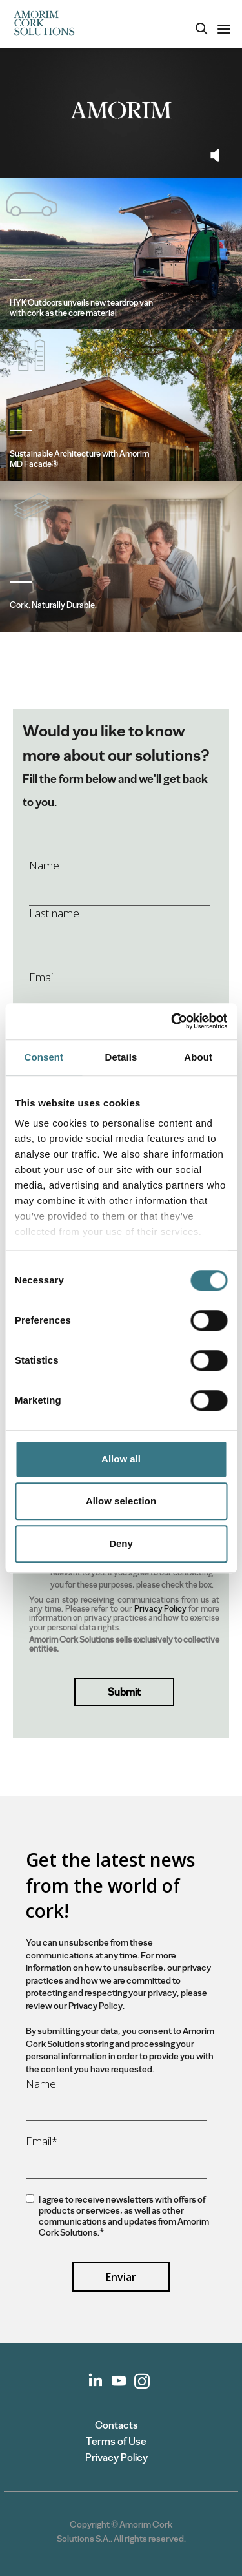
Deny (121, 1543)
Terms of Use (116, 2441)
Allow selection (121, 1500)
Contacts (116, 2425)
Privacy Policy (160, 1609)
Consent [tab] (43, 1057)
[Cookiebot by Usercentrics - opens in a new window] (172, 1021)
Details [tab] (121, 1057)
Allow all (121, 1458)
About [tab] (198, 1057)
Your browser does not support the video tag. (121, 110)
